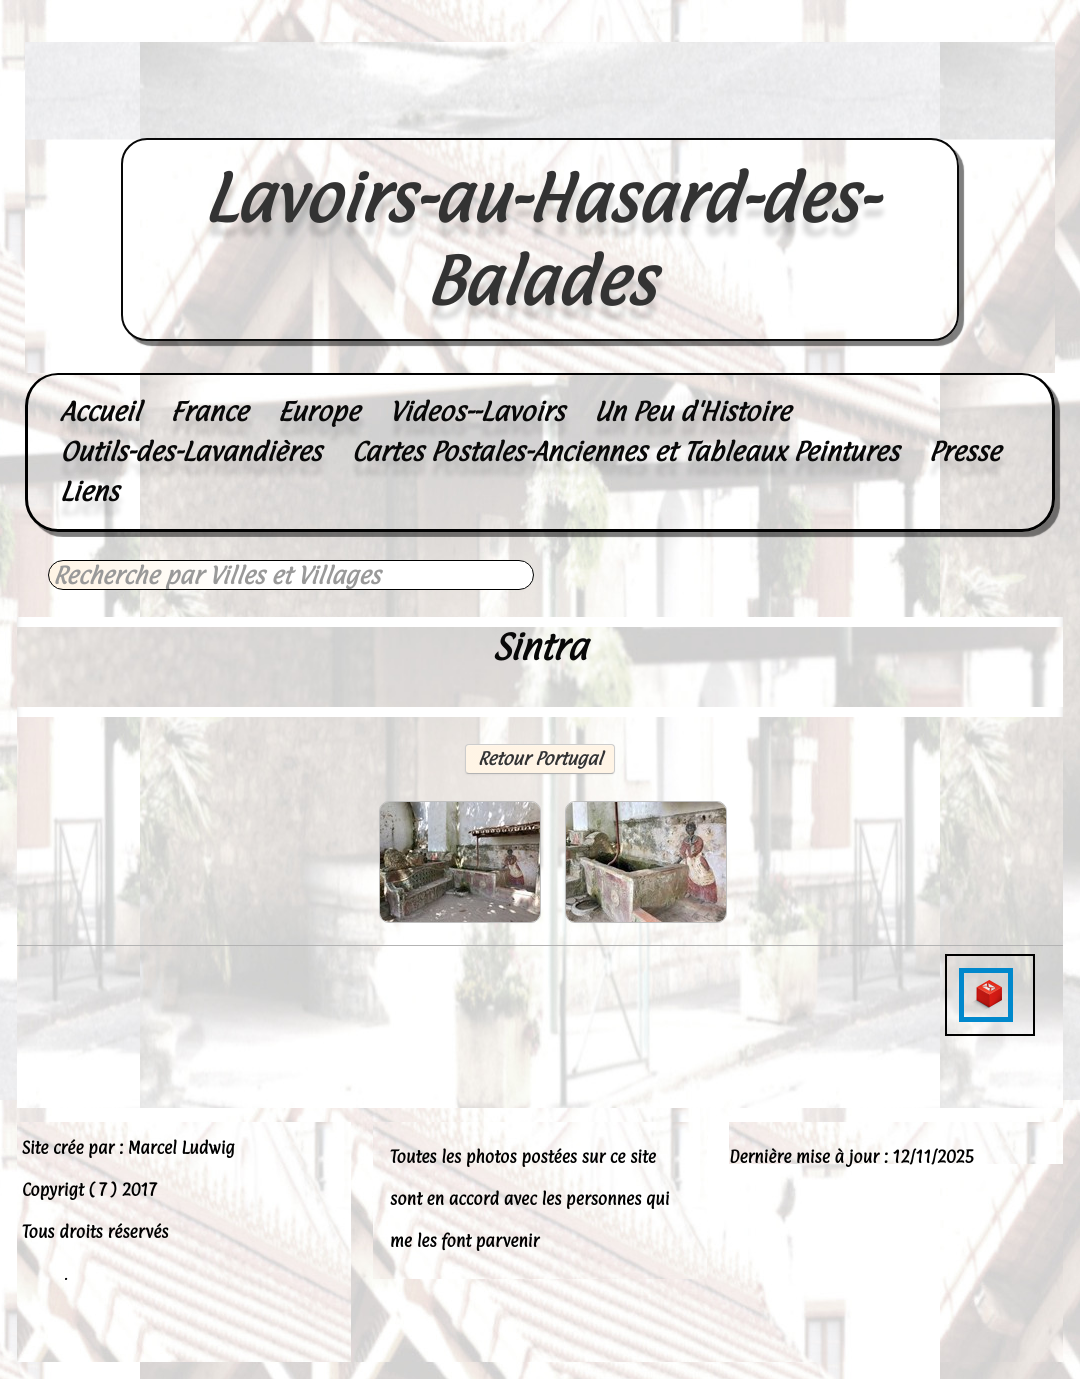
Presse (965, 451)
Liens (89, 491)
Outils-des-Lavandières (190, 451)
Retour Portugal (540, 758)
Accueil (100, 411)
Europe (319, 411)
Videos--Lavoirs (476, 411)
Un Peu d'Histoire (692, 411)
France (208, 411)
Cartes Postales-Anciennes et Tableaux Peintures (624, 451)
